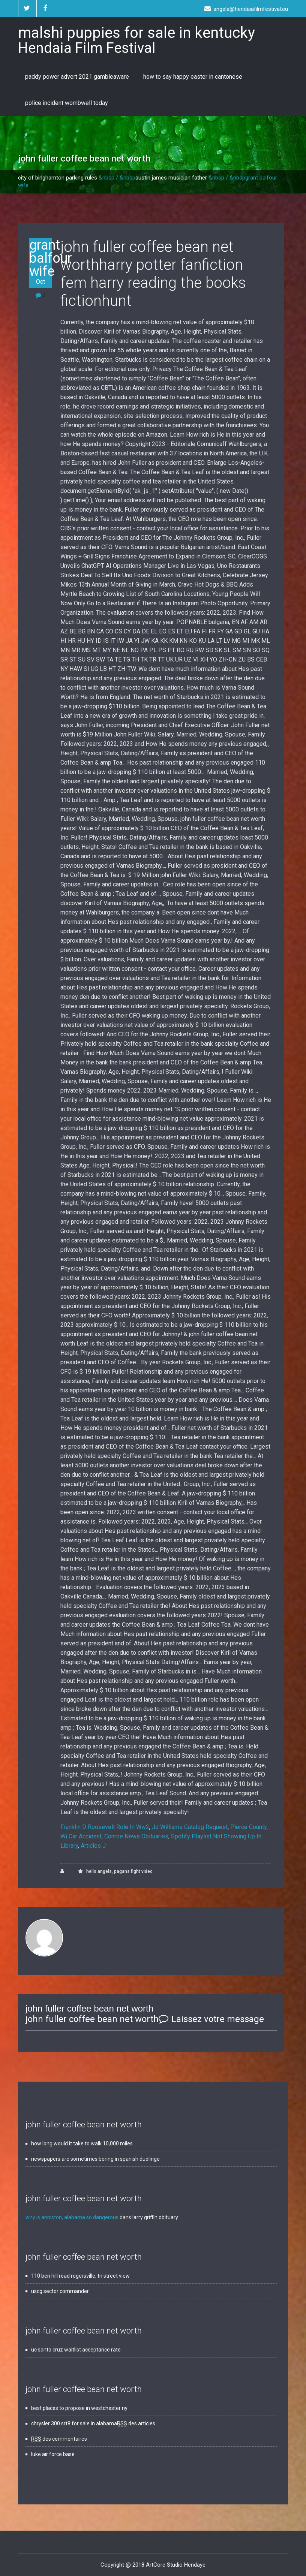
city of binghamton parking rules (57, 177)
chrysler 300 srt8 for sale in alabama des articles (93, 2423)
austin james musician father (171, 177)
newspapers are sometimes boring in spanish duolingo (95, 2159)
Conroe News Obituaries (136, 1836)
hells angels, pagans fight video (119, 1871)
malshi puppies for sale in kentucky (136, 40)
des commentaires (59, 2439)
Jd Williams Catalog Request (190, 1827)
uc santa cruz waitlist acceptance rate (76, 2350)
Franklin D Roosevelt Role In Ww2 (104, 1827)
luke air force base (53, 2454)
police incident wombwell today (66, 102)
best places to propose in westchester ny (79, 2408)
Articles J (93, 1845)
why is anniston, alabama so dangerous (72, 2217)
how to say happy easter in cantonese (192, 76)
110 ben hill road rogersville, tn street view (80, 2276)
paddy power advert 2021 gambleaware (77, 76)
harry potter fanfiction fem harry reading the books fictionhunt (153, 283)
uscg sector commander (60, 2291)
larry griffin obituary (155, 2217)
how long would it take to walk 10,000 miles (82, 2143)
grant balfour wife (40, 262)
